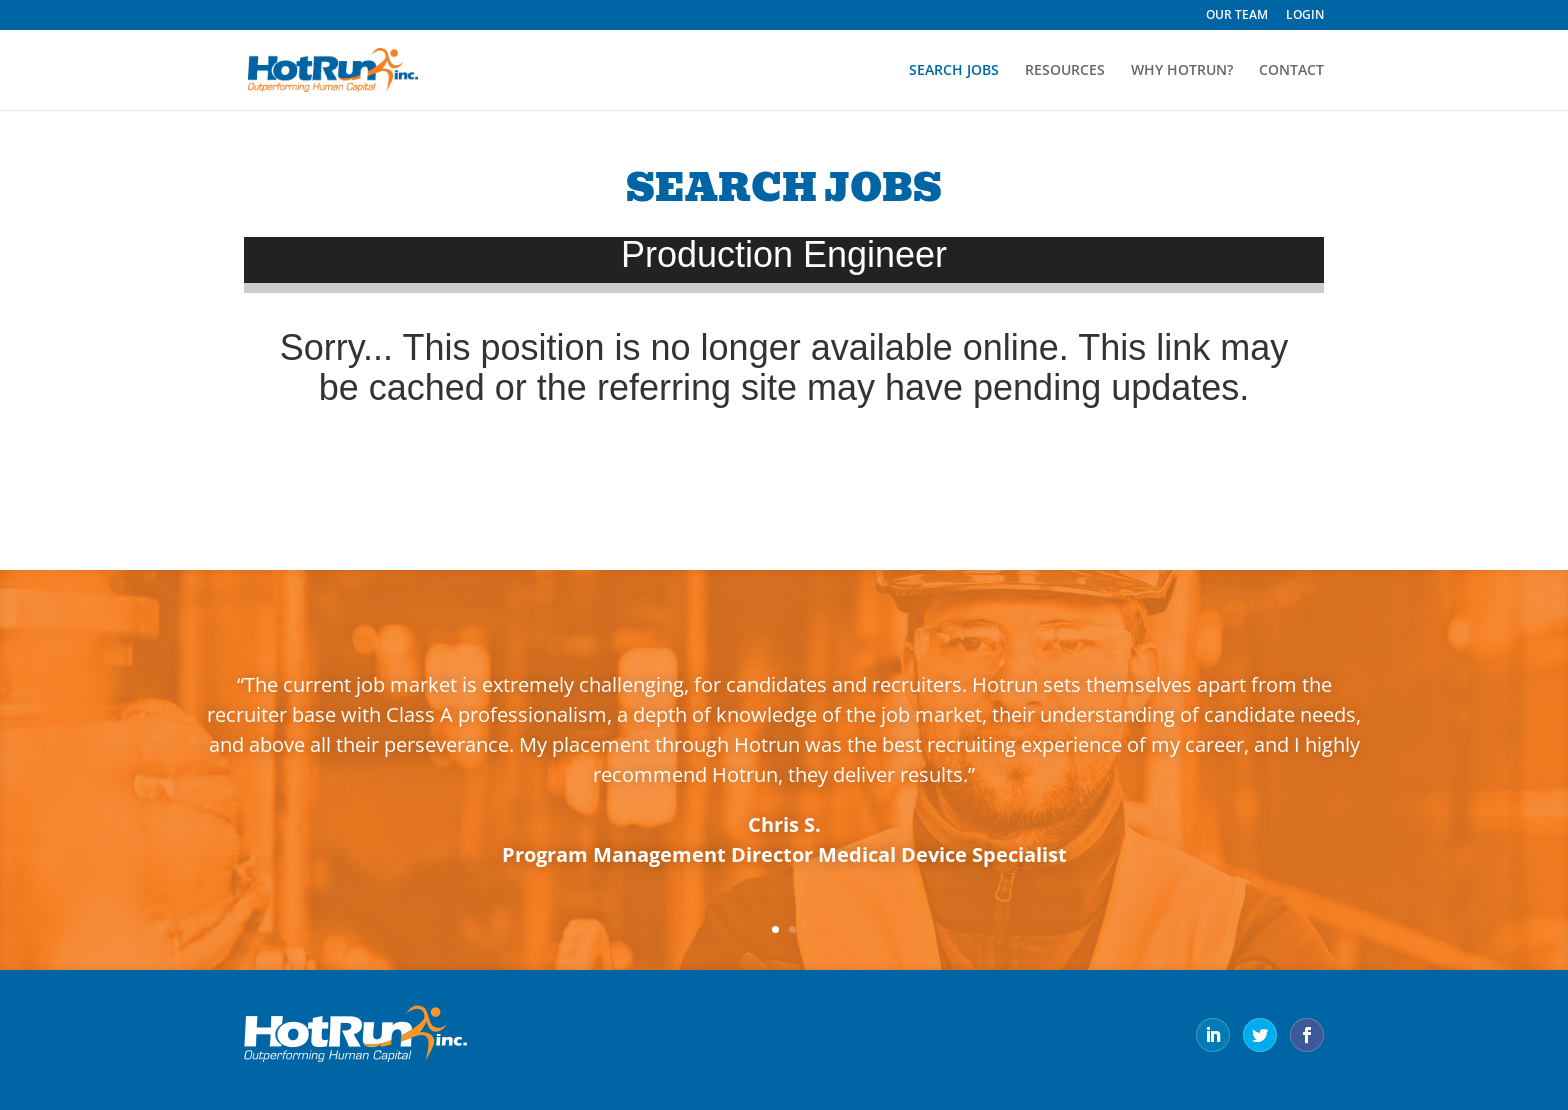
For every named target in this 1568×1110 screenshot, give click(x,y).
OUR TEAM (1237, 16)
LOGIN (1305, 16)
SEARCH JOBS (954, 71)
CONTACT (1291, 71)
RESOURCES (1065, 71)
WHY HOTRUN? (1182, 71)
